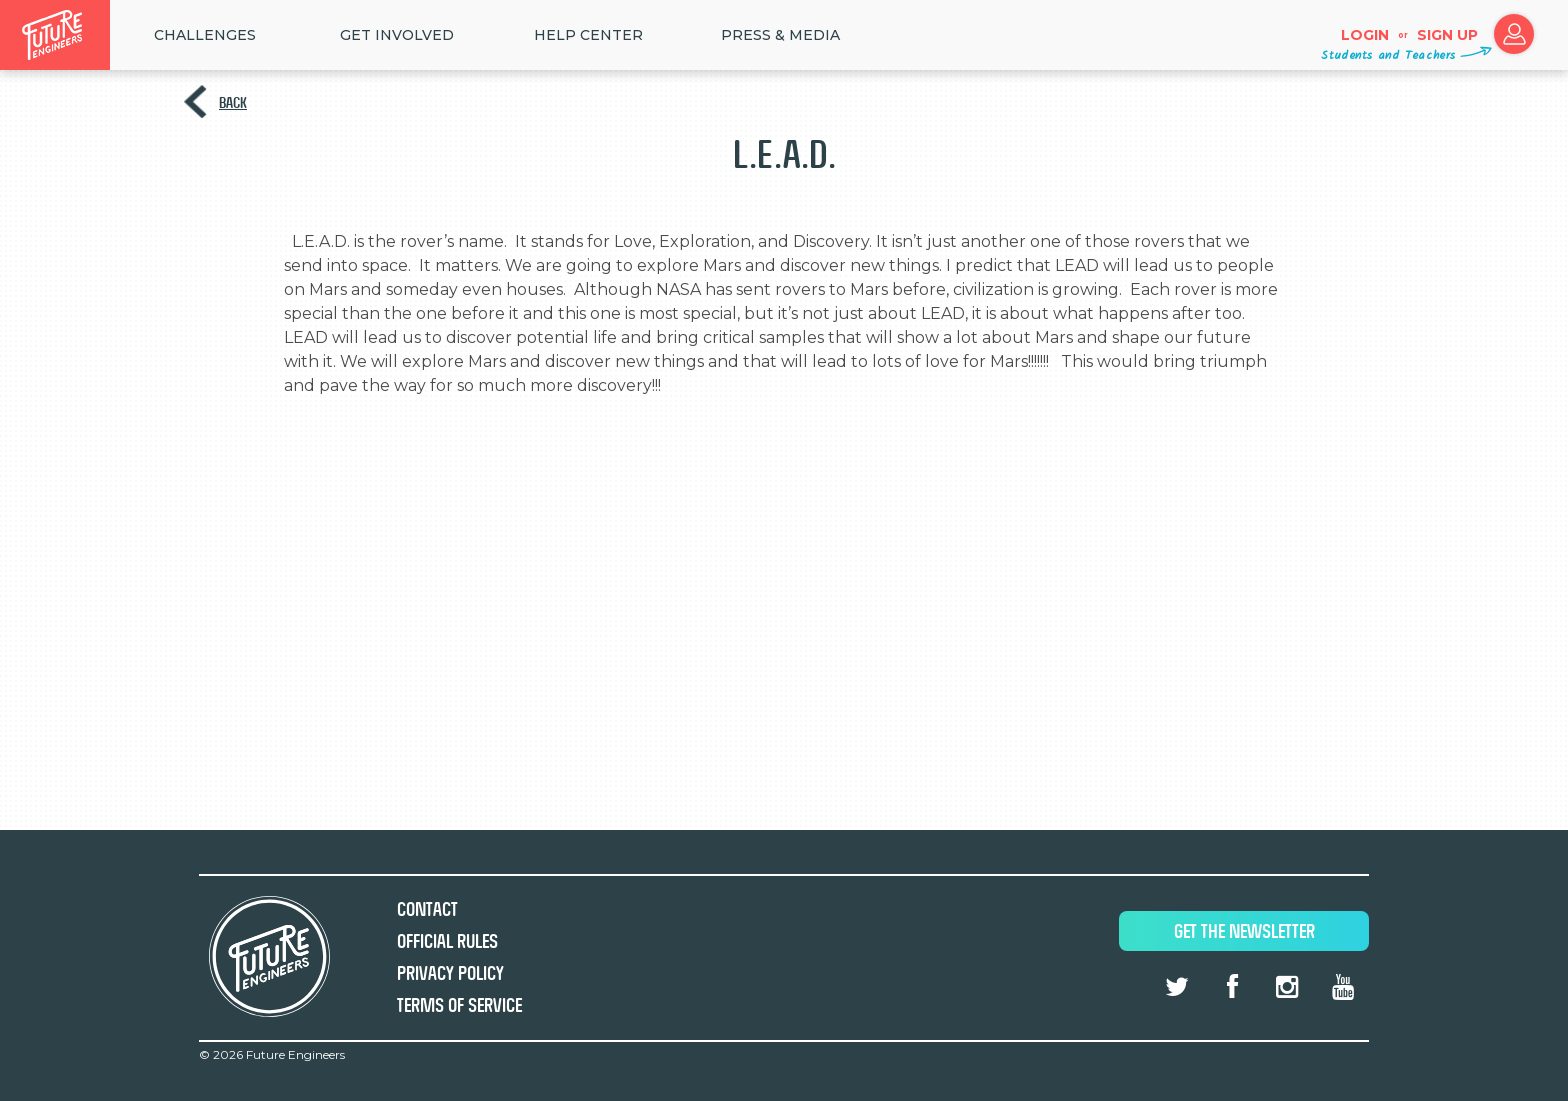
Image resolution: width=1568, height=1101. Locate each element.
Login (1365, 35)
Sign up (1447, 35)
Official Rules (447, 941)
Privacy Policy (450, 973)
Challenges (205, 35)
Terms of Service (459, 1005)
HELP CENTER (588, 35)
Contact (427, 909)
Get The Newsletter (1244, 931)
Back (233, 102)
